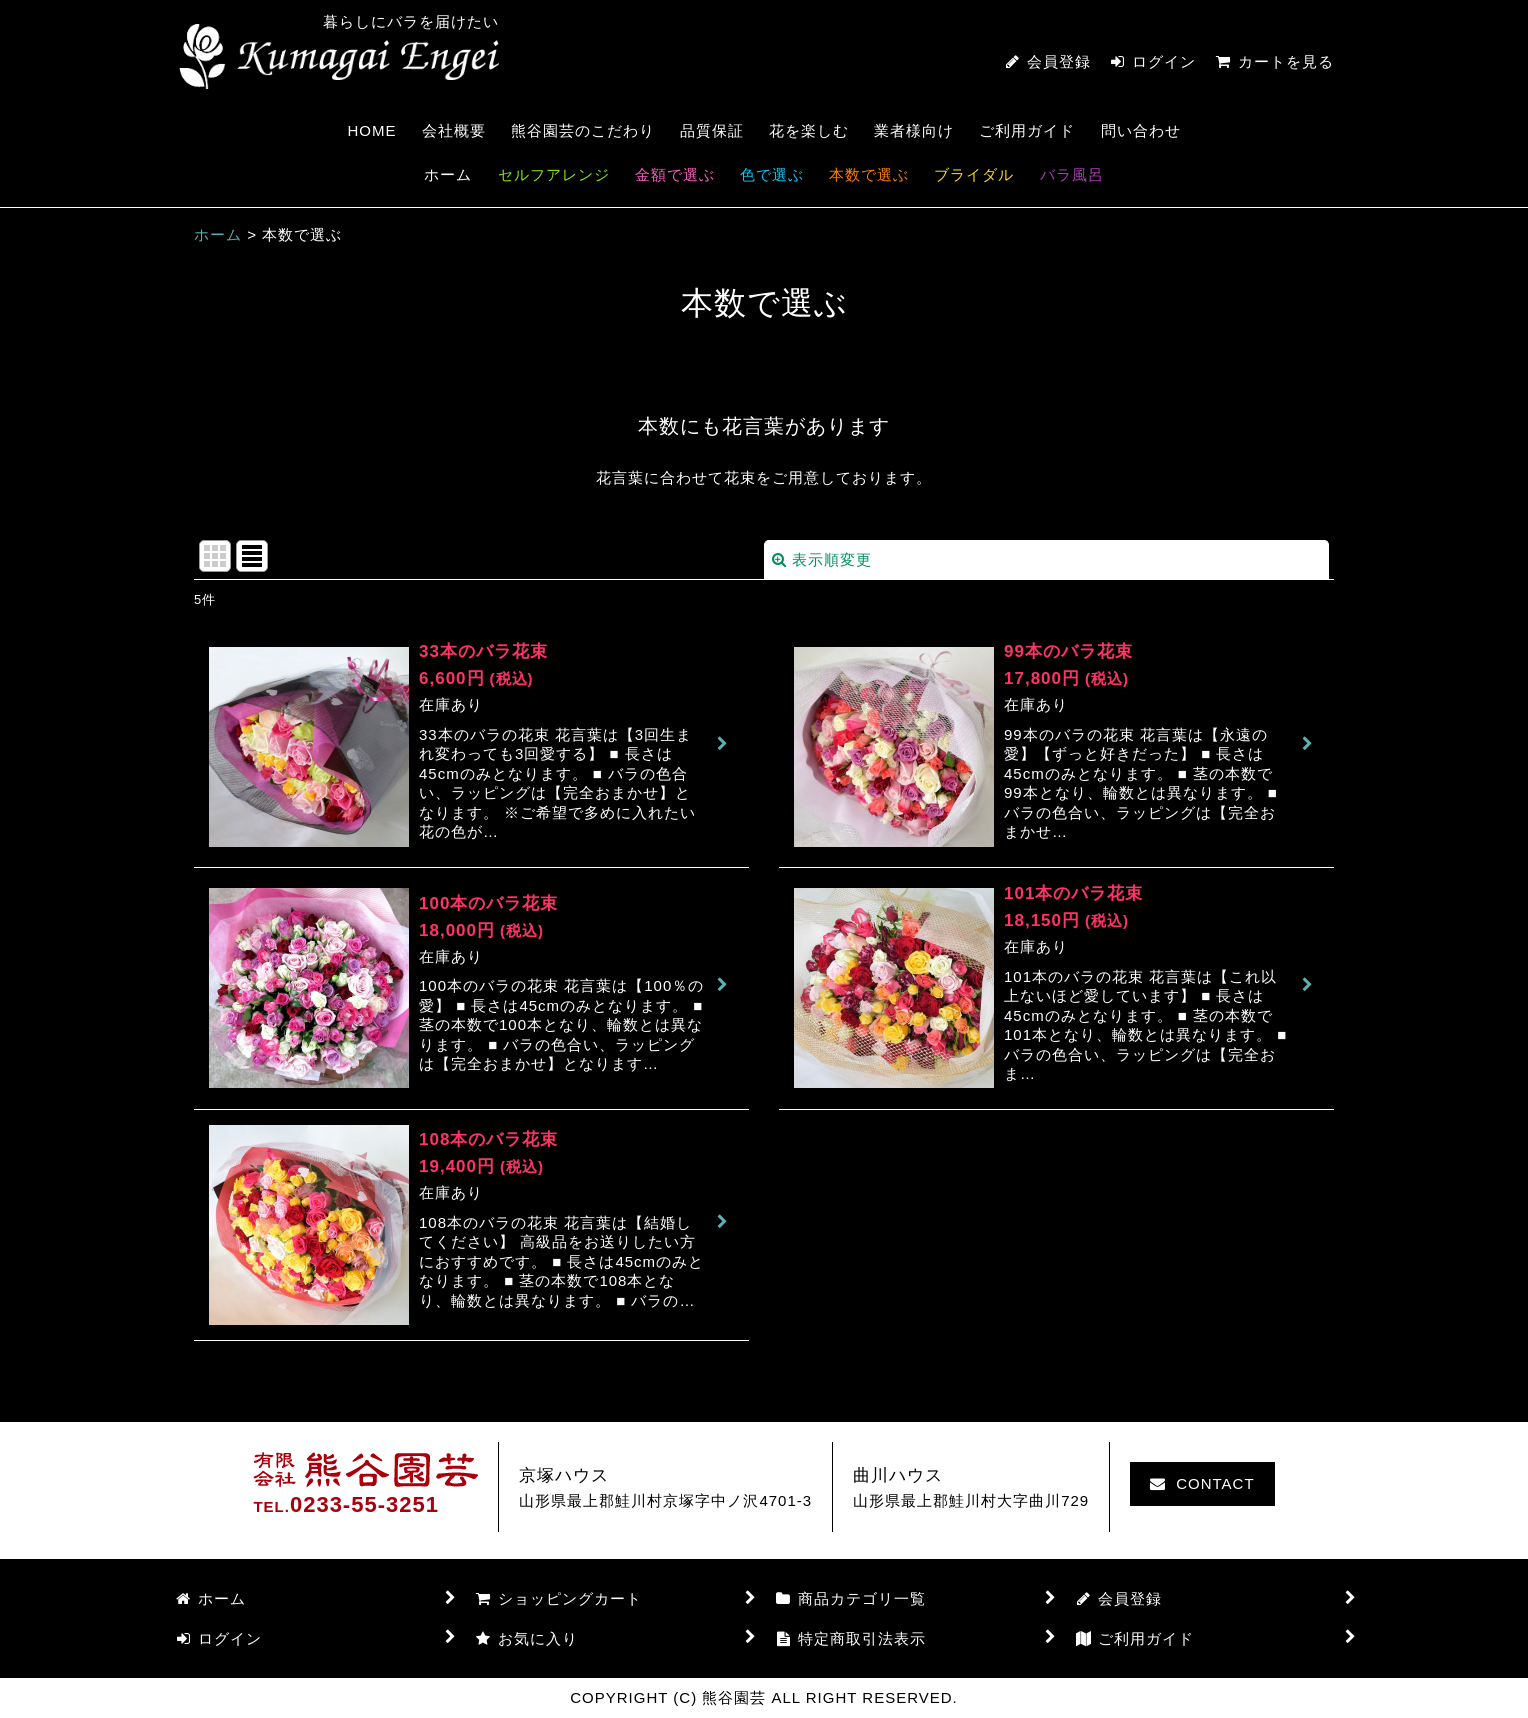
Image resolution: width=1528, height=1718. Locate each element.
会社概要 (454, 130)
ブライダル (974, 174)
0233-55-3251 (364, 1504)
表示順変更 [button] (822, 559)
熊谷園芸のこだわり (583, 130)
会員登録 (1059, 61)
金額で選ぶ (675, 174)
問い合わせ (1141, 130)
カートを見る (1275, 61)
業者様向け (914, 130)
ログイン (1164, 61)
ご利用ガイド (1027, 130)
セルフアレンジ (554, 174)
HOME (371, 130)
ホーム (448, 174)
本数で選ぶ (869, 174)
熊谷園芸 (339, 56)
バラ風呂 (1072, 174)
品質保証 (712, 130)
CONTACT (1202, 1483)
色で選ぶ (772, 174)
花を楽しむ (809, 130)
